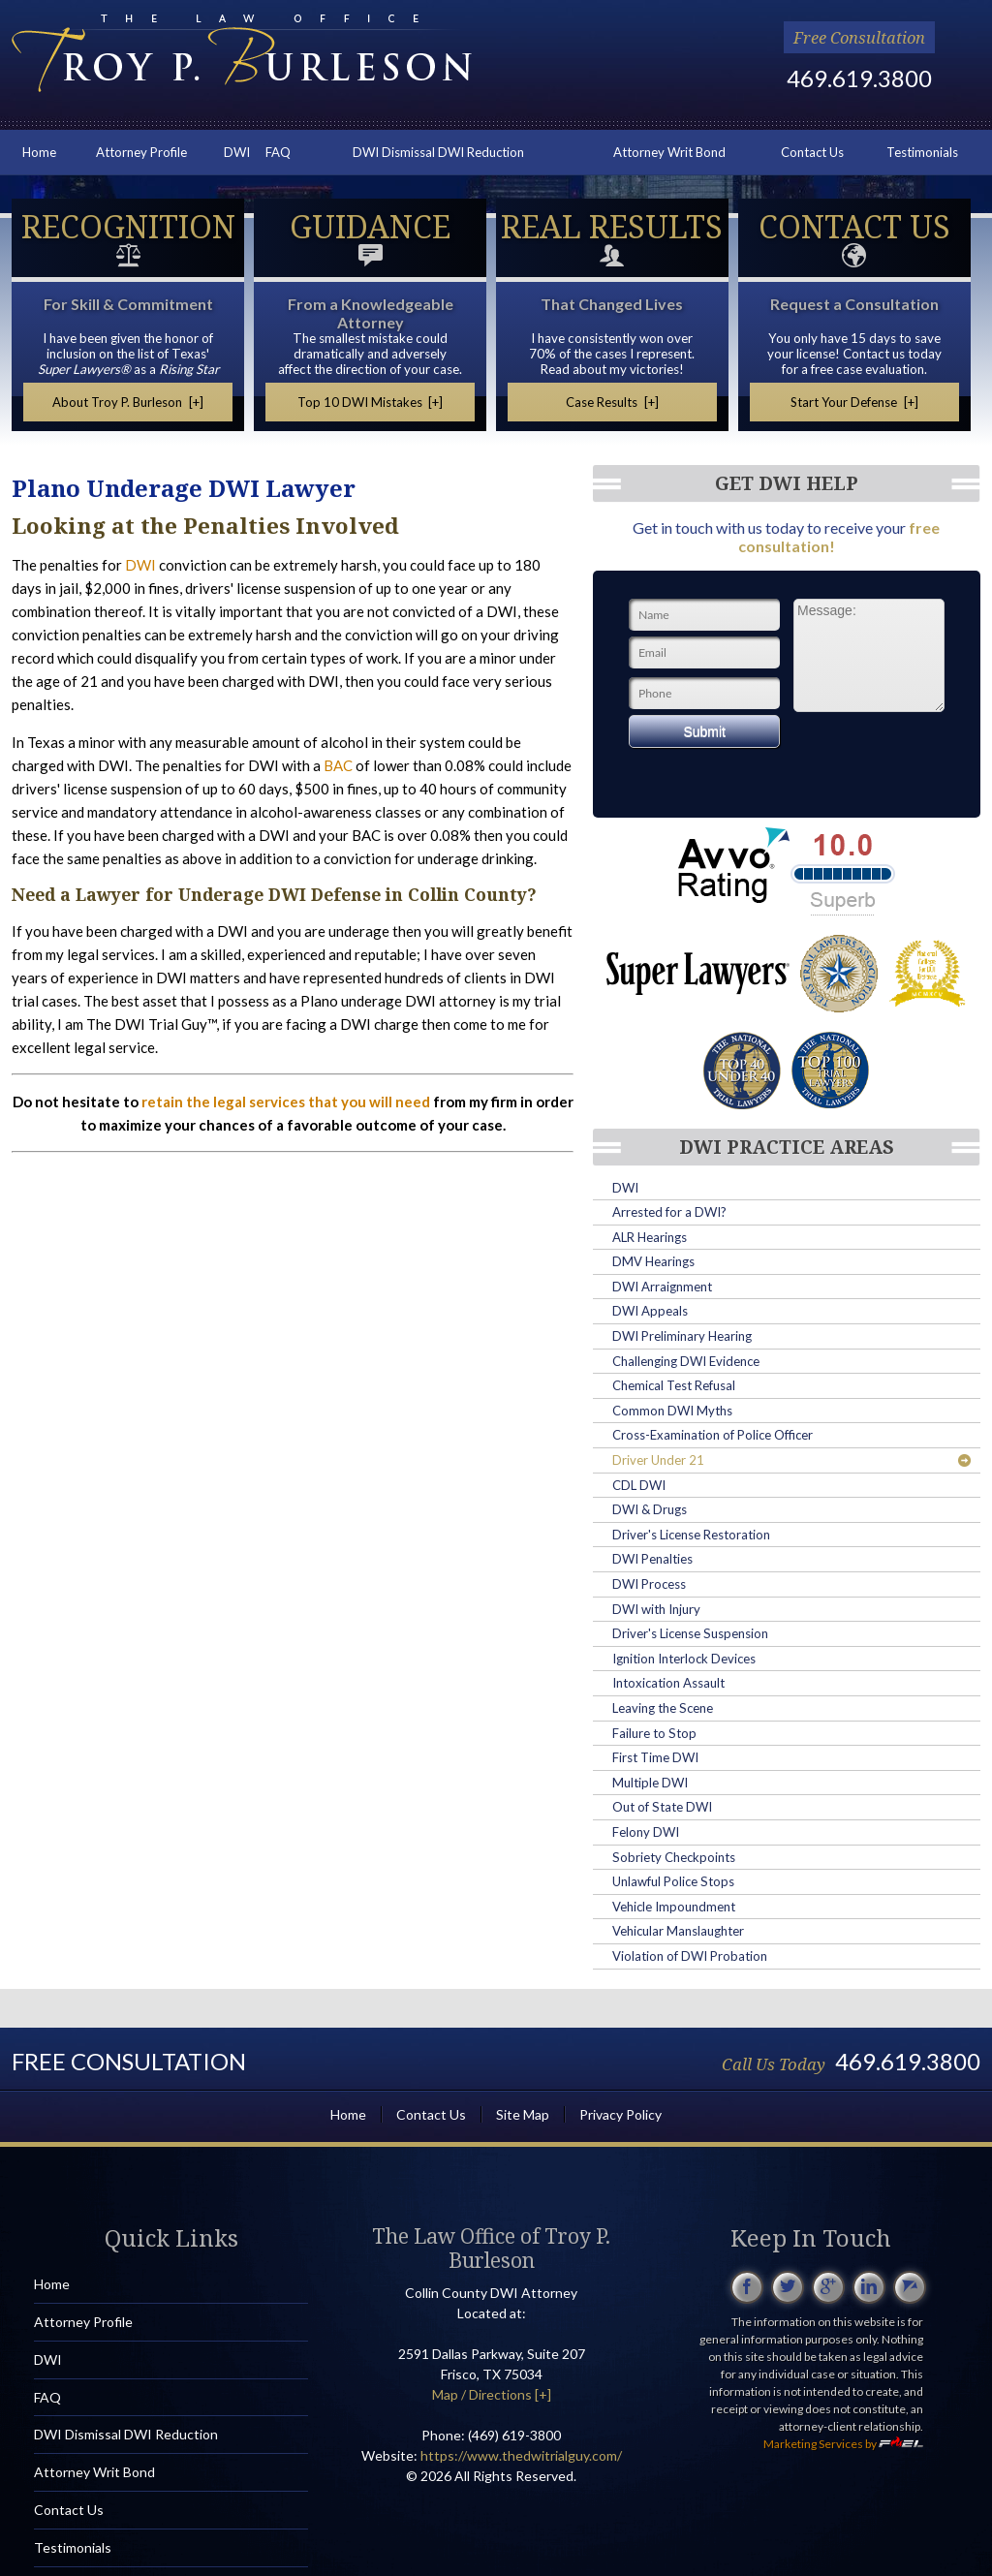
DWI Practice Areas (786, 1147)
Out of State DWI (662, 1807)
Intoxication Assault (668, 1683)
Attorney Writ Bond (669, 152)
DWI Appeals (650, 1311)
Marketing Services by (843, 2443)
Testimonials (922, 152)
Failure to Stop (654, 1733)
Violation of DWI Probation (689, 1956)
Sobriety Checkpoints (673, 1857)
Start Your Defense (854, 402)
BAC (338, 765)
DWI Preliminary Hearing (682, 1336)
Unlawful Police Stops (673, 1881)
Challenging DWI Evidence (686, 1361)
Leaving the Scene (662, 1708)
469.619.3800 (859, 78)
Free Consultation (859, 37)
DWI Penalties (652, 1559)
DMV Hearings (653, 1261)
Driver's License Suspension (690, 1633)
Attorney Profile (141, 152)
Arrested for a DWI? (669, 1212)
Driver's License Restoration (691, 1534)
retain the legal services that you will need (285, 1101)
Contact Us (812, 152)
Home (39, 152)
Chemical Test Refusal (673, 1385)
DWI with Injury (656, 1609)
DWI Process (649, 1584)
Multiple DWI (650, 1782)
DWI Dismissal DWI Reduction (438, 152)
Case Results (612, 402)
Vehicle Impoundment (673, 1906)
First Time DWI (655, 1757)
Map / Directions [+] (491, 2394)
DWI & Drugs (649, 1509)
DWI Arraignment (662, 1286)
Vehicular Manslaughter (678, 1931)
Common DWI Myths (672, 1410)
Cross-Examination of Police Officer (712, 1435)
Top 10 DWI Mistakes (370, 402)
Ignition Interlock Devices (684, 1658)
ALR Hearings (649, 1237)
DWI (237, 152)
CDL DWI (639, 1485)
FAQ (278, 152)
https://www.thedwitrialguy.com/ (521, 2455)
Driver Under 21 (791, 1460)
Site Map (522, 2114)
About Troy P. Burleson (127, 402)
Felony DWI (645, 1832)
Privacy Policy (620, 2114)
